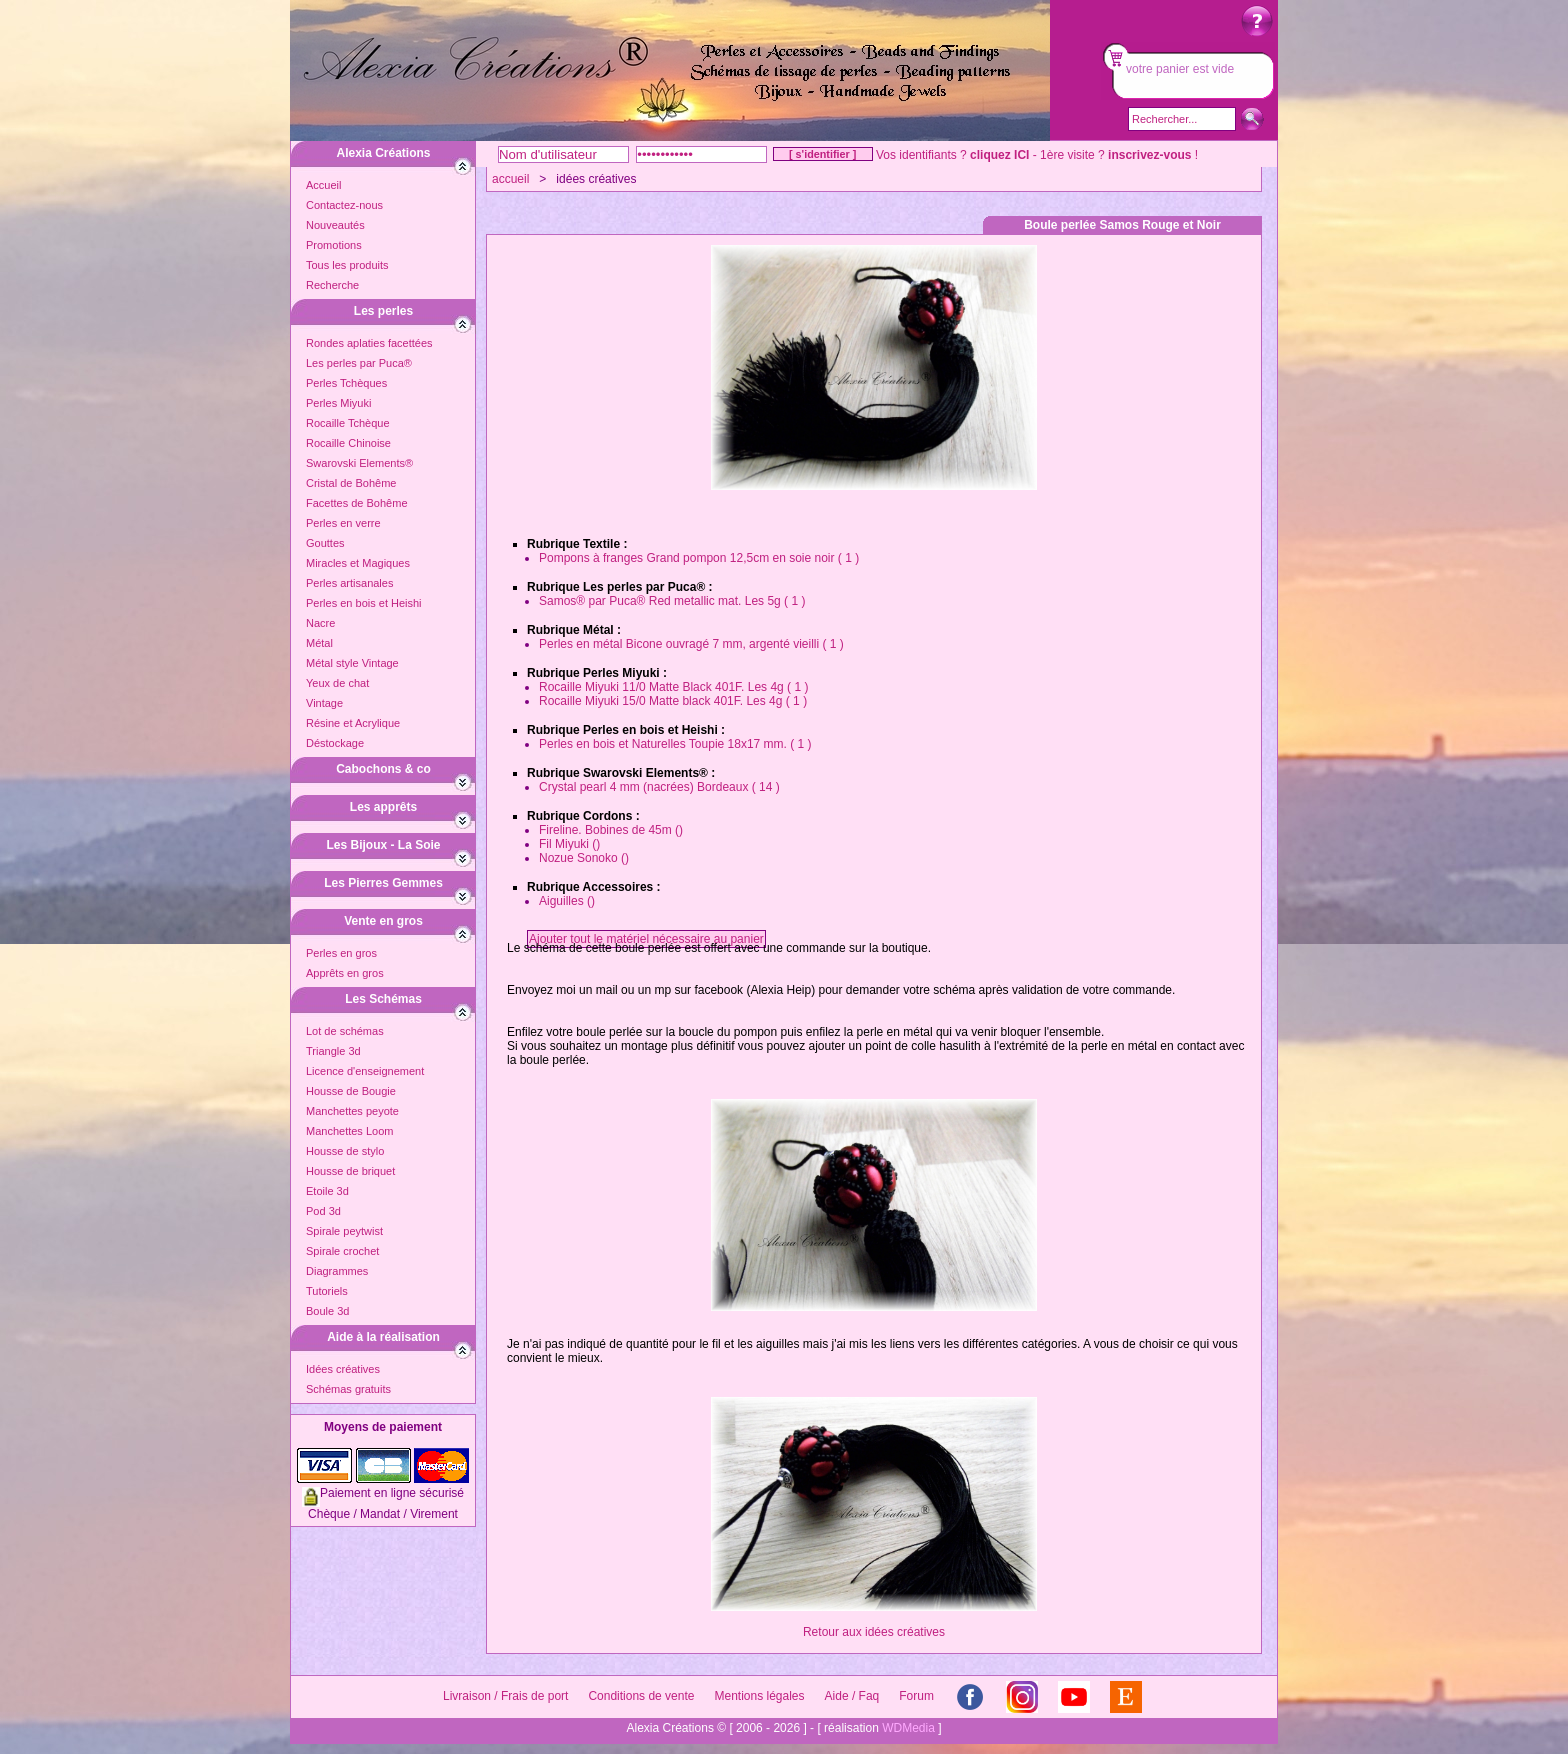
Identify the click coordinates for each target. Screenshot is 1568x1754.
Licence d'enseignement (365, 1071)
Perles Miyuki (338, 403)
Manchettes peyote (352, 1111)
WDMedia (908, 1728)
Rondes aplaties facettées (369, 343)
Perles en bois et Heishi (364, 603)
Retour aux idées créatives (874, 1632)
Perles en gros (341, 953)
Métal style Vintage (352, 663)
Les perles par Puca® (359, 363)
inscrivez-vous (1149, 155)
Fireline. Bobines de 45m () (611, 830)
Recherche (332, 285)
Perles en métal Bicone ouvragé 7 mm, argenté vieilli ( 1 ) (691, 644)
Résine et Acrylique (353, 723)
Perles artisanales (349, 583)
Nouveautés (335, 225)
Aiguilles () (567, 901)
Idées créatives (343, 1369)
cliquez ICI (999, 155)
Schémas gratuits (348, 1389)
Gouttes (325, 543)
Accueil (323, 185)
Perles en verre (343, 523)
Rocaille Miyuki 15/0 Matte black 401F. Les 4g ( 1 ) (673, 701)
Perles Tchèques (346, 383)
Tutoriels (327, 1291)
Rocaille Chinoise (348, 443)
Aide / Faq (852, 1696)
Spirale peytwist (344, 1231)
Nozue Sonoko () (584, 858)
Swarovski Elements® (359, 463)
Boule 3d (327, 1311)
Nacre (320, 623)
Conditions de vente (641, 1696)
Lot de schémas (345, 1031)
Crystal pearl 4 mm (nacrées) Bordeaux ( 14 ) (659, 787)
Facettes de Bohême (357, 503)
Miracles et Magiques (358, 563)
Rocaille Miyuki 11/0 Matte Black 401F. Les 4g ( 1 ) (673, 687)
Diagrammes (337, 1271)
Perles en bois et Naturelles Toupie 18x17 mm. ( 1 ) (675, 744)
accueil (510, 179)
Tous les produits (347, 265)
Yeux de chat (337, 683)
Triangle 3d (333, 1051)
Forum (916, 1696)
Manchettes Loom (349, 1131)
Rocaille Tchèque (348, 423)
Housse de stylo (345, 1151)
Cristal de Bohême (351, 483)
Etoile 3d (327, 1191)
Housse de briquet (350, 1171)
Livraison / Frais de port (505, 1696)
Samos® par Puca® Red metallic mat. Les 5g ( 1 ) (672, 601)
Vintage (324, 703)
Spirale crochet (342, 1251)
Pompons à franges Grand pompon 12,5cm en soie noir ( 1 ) (699, 558)
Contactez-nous (344, 205)
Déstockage (335, 743)
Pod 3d (323, 1211)
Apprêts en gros (345, 973)
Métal (319, 643)
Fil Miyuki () (569, 844)
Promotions (334, 245)
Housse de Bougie (351, 1091)
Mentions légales (759, 1696)
